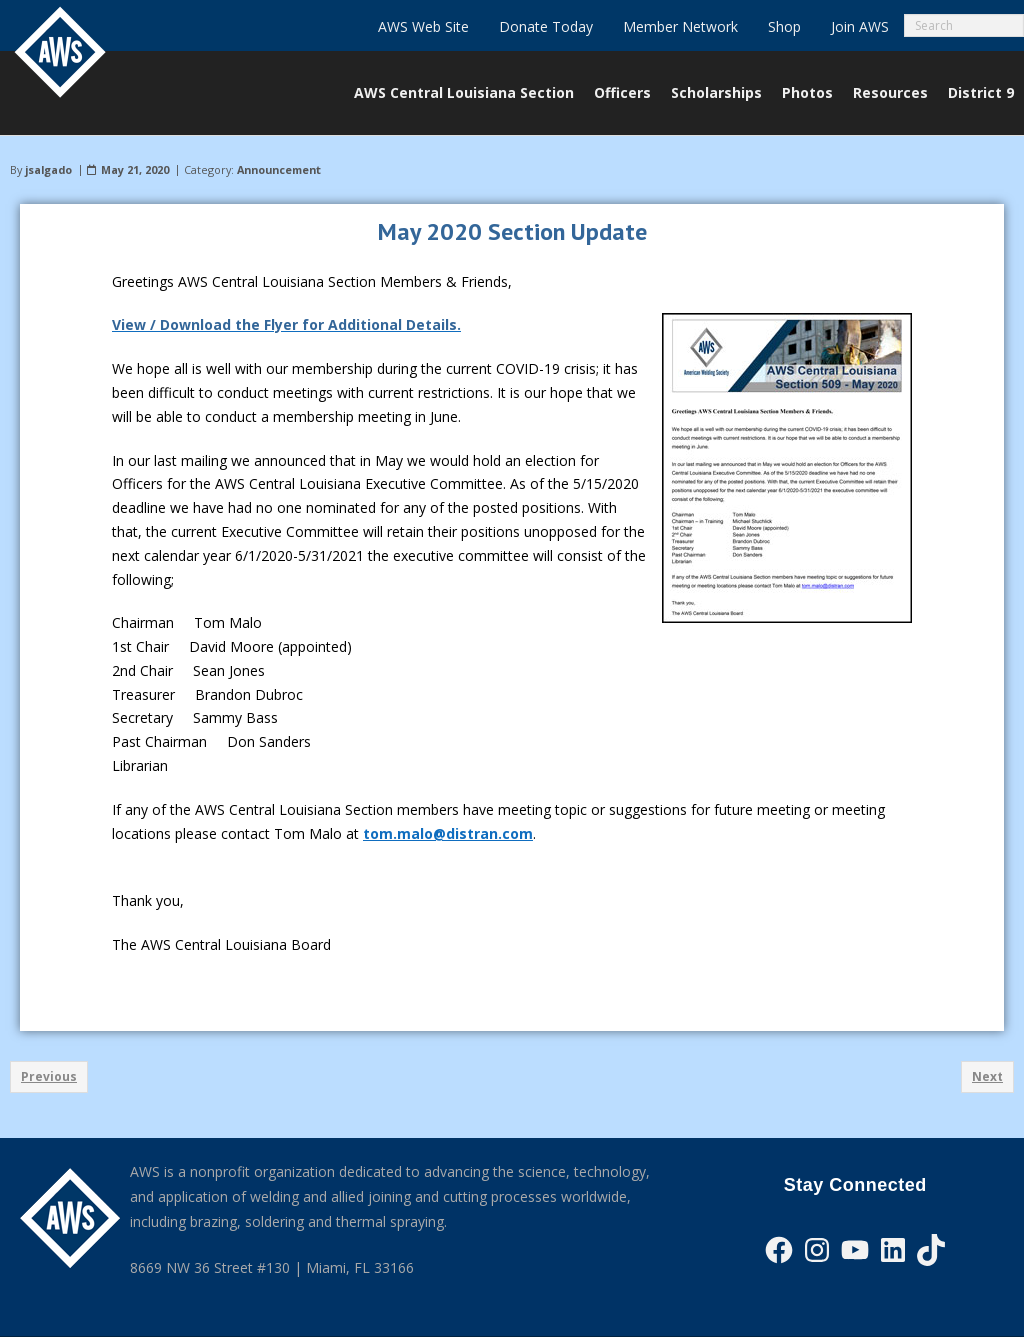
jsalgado (48, 169)
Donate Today (546, 26)
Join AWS (860, 26)
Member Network (680, 26)
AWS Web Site (423, 26)
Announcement (279, 169)
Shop (784, 26)
